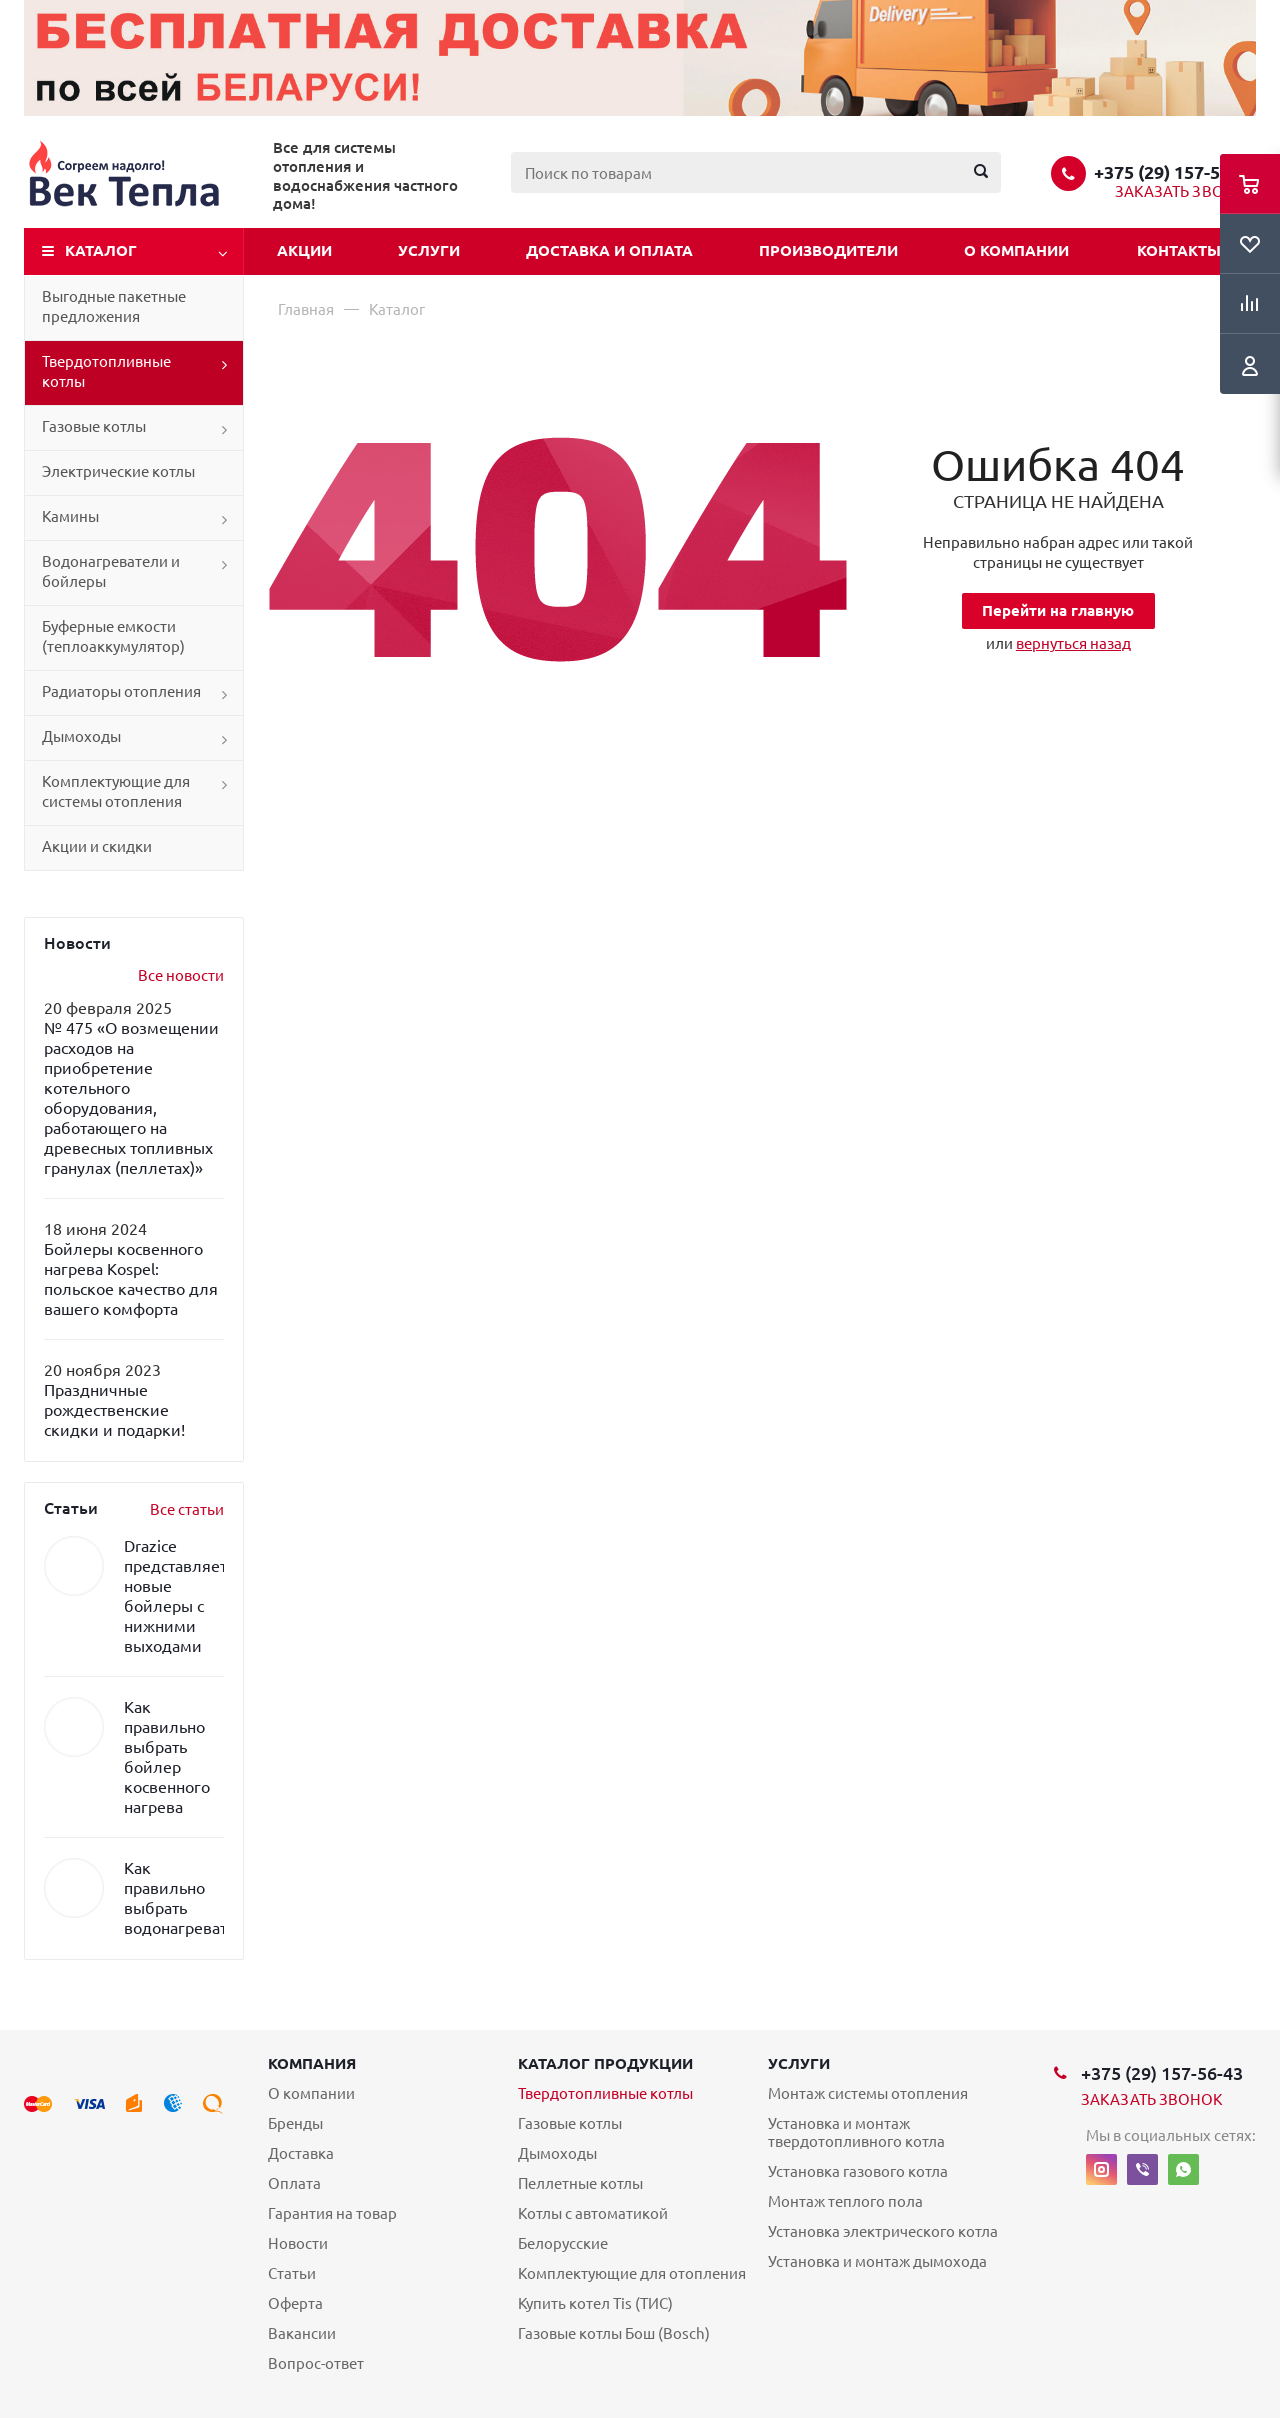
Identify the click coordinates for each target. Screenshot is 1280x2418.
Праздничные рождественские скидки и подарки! (114, 1410)
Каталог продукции (605, 2063)
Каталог (101, 250)
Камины (70, 516)
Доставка (301, 2153)
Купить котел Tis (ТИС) (595, 2303)
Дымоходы (81, 736)
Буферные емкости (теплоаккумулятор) (113, 636)
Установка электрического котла (883, 2231)
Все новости (181, 975)
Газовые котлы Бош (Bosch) (614, 2333)
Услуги (429, 250)
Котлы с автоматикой (593, 2213)
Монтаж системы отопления (868, 2093)
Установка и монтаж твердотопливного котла (856, 2132)
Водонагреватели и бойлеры (111, 571)
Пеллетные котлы (580, 2183)
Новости (298, 2243)
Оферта (295, 2303)
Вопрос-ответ (316, 2363)
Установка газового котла (858, 2171)
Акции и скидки (97, 846)
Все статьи (187, 1509)
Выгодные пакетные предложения (114, 306)
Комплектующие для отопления (632, 2273)
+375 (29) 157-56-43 (1175, 172)
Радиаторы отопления (121, 691)
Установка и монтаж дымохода (877, 2261)
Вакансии (302, 2333)
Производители (828, 250)
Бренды (295, 2123)
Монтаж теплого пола (845, 2201)
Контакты (1179, 250)
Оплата (294, 2183)
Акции (304, 250)
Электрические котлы (118, 471)
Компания (312, 2063)
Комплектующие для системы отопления (116, 791)
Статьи (292, 2273)
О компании (1016, 250)
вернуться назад (1073, 643)
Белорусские (563, 2243)
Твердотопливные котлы (106, 371)
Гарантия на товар (332, 2213)
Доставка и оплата (609, 250)
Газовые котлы (94, 426)
